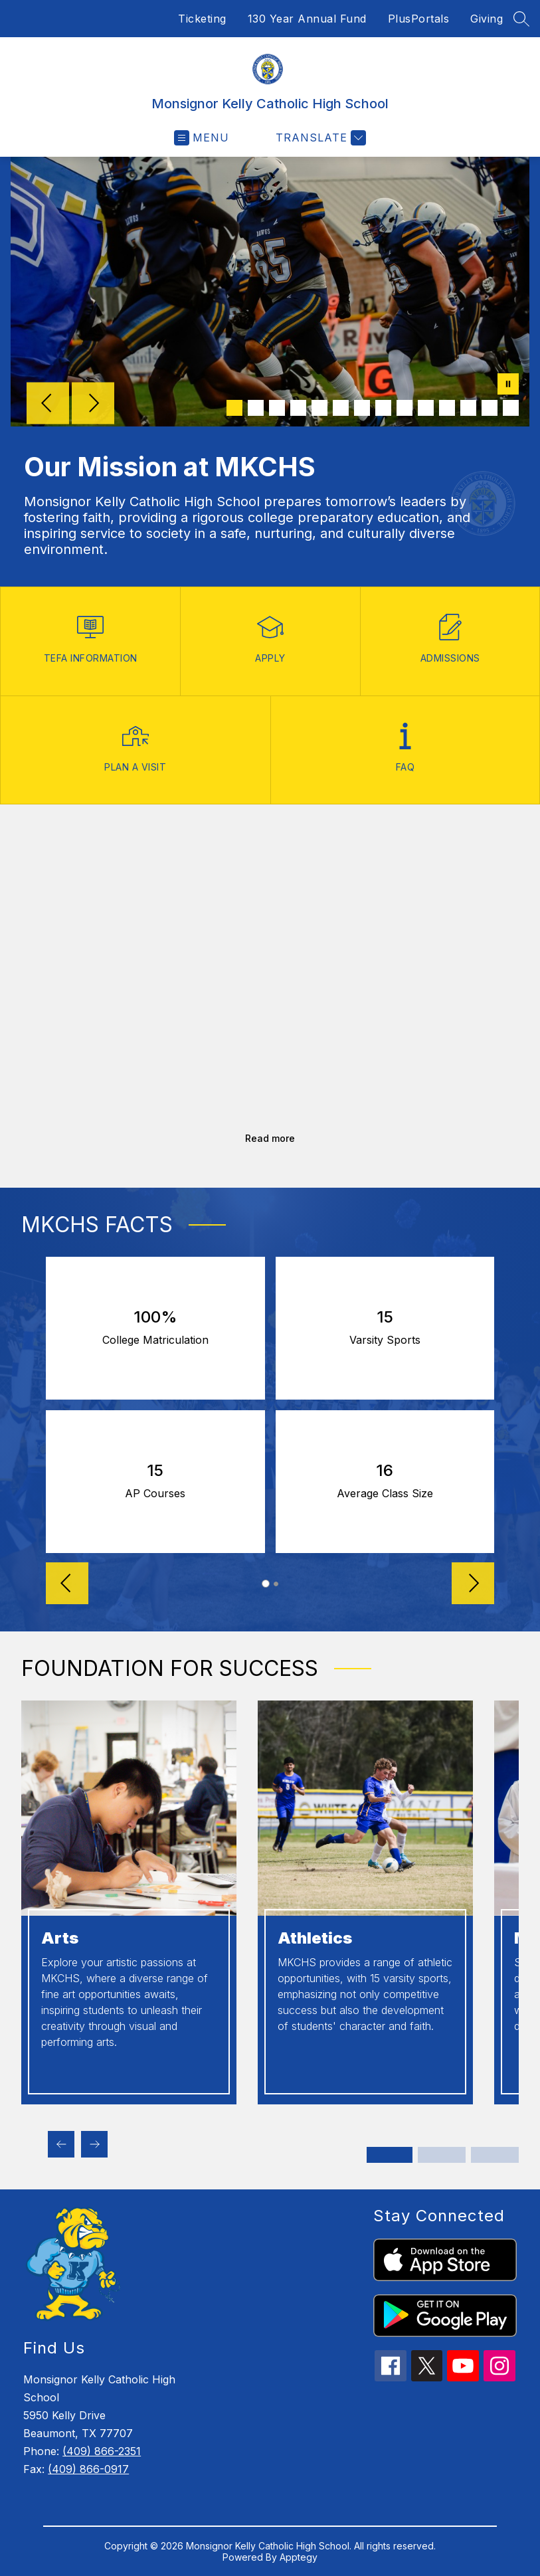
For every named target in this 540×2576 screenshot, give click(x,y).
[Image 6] (341, 408)
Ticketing (202, 18)
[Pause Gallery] (508, 385)
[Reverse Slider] (67, 1584)
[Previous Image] (48, 404)
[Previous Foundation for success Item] (61, 2144)
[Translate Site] (319, 138)
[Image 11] (447, 408)
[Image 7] (362, 408)
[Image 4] (298, 408)
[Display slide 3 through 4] (442, 2155)
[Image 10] (426, 408)
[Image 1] (234, 408)
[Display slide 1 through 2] (390, 2155)
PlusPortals (419, 18)
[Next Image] (93, 404)
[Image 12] (468, 408)
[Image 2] (256, 408)
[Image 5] (319, 408)
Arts (59, 1938)
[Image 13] (489, 408)
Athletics (315, 1938)
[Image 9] (404, 408)
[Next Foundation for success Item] (94, 2144)
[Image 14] (511, 408)
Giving (486, 18)
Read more (270, 1138)
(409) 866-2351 (101, 2451)
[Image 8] (383, 408)
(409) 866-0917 (88, 2469)
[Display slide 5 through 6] (495, 2155)
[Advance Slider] (473, 1584)
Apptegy (298, 2557)
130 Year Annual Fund (307, 18)
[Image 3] (277, 408)
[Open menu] (201, 138)
